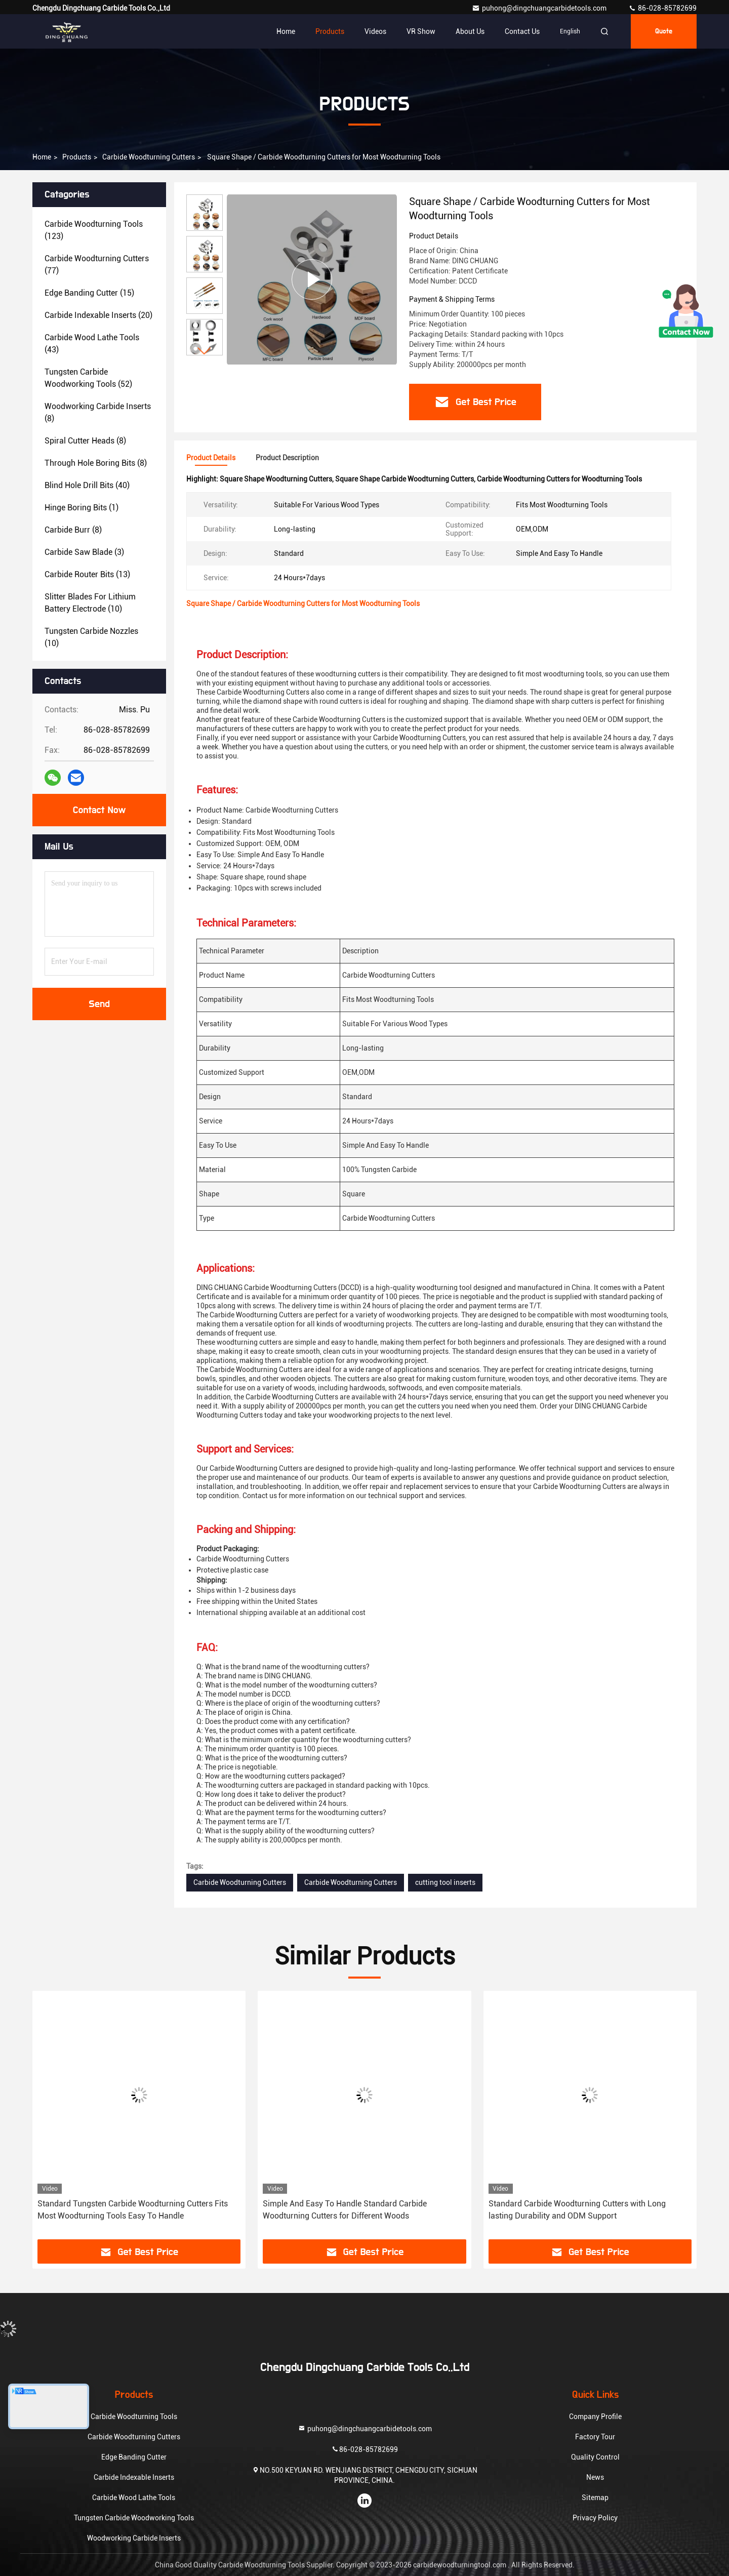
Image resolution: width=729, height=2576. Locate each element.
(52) (88, 378)
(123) (94, 230)
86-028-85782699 (662, 8)
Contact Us (522, 31)
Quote (663, 31)
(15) (89, 293)
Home (285, 31)
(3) (84, 552)
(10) (90, 603)
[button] (204, 351)
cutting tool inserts (445, 1882)
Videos (375, 31)
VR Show (421, 31)
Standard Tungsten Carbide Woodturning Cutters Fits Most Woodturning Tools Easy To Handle (132, 2210)
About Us (470, 31)
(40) (87, 485)
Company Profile (595, 2416)
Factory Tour (595, 2437)
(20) (98, 315)
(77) (97, 264)
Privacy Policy (595, 2518)
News (595, 2477)
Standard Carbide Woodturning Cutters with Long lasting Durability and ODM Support (577, 2210)
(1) (81, 507)
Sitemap (595, 2497)
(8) (98, 412)
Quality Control (595, 2457)
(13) (87, 574)
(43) (92, 343)
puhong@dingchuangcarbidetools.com (540, 8)
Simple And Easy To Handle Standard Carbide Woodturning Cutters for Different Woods (345, 2210)
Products (329, 31)
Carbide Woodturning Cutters (148, 157)
